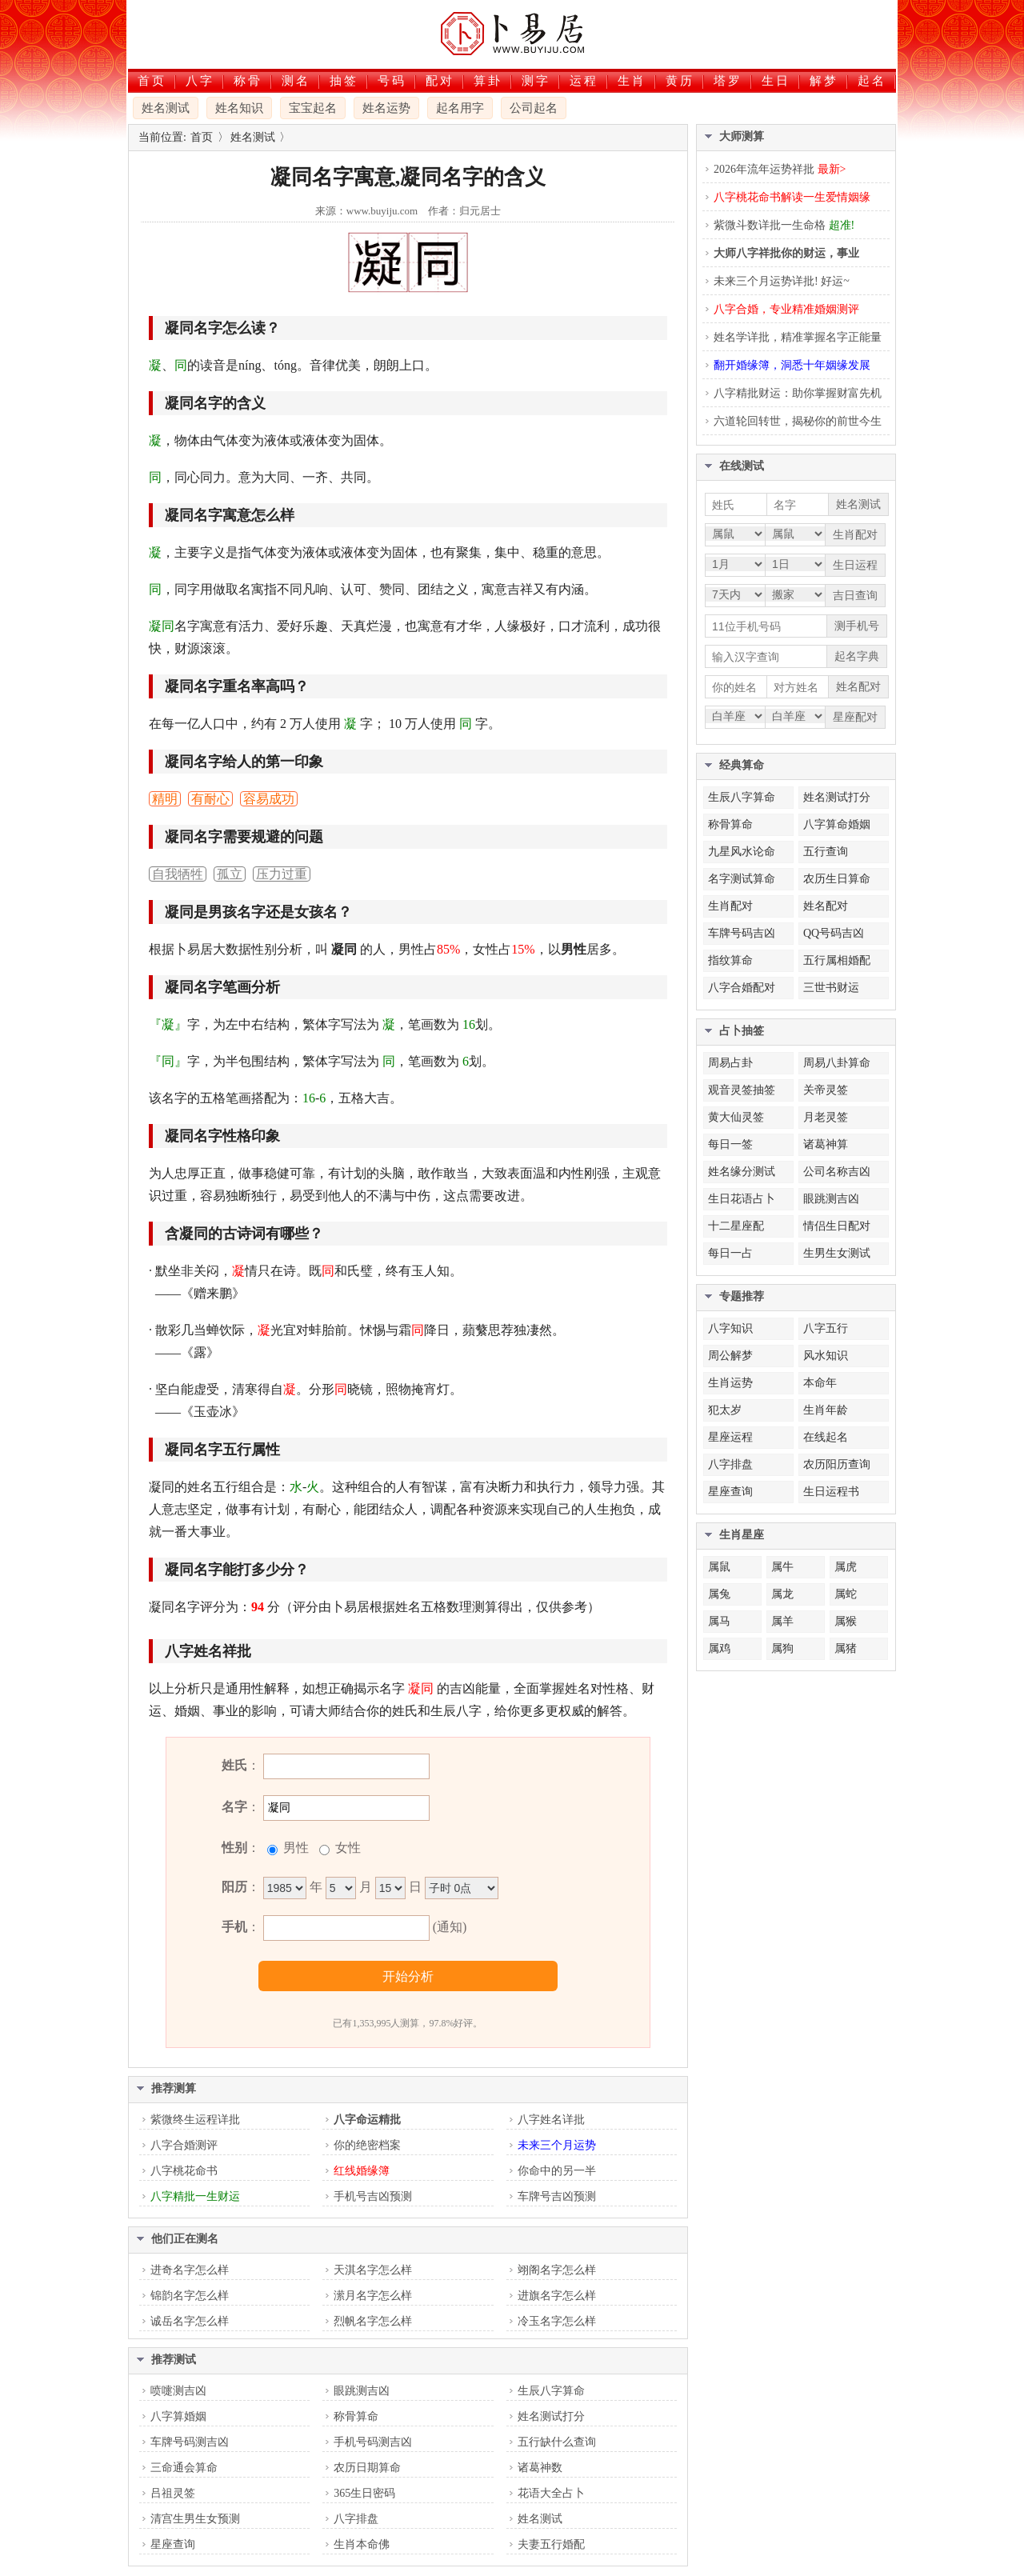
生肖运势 (730, 1383)
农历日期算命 (367, 2468)
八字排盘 (356, 2519)
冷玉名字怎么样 (557, 2321)
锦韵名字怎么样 (189, 2296)
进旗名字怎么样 (557, 2296)
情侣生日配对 (836, 1226)
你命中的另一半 (557, 2171)
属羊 (782, 1621)
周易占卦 (730, 1063)
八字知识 (730, 1328)
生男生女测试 (836, 1253)
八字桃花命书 (184, 2171)
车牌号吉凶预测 (557, 2196)
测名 (296, 80)
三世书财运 (831, 988)
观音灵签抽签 (741, 1090)
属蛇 (845, 1594)
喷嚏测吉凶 (178, 2391)
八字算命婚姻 (836, 824)
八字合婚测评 (184, 2145)
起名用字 (460, 108)
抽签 (344, 80)
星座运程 (730, 1437)
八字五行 (825, 1328)
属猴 (845, 1621)
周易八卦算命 (836, 1063)
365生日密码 (364, 2493)
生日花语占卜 (741, 1199)
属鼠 (719, 1567)
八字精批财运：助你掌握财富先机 (798, 393)
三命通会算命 (184, 2468)
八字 (200, 80)
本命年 (820, 1383)
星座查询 (172, 2544)
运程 (584, 80)
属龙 (782, 1594)
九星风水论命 (741, 852)
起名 (872, 80)
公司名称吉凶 (836, 1172)
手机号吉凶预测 (373, 2196)
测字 (536, 80)
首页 (152, 80)
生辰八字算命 (551, 2391)
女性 (346, 1847)
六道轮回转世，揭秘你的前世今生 (798, 421)
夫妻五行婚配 (551, 2544)
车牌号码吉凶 (741, 933)
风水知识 (825, 1356)
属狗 (782, 1648)
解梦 (824, 80)
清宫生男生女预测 (195, 2519)
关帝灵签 (825, 1090)
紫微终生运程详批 (195, 2120)
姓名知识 (239, 108)
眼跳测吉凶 (362, 2391)
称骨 (248, 80)
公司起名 (534, 108)
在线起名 (825, 1437)
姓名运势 (386, 108)
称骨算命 (356, 2416)
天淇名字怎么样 (373, 2270)
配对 (440, 80)
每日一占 (730, 1253)
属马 (719, 1621)
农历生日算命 (836, 879)
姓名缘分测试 (741, 1172)
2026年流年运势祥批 (780, 169)
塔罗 (728, 80)
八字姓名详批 (551, 2120)
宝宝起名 (313, 108)
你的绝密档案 (367, 2145)
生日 (776, 80)
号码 (392, 80)
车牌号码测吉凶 (189, 2442)
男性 (294, 1847)
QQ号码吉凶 (833, 933)
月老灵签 (825, 1117)
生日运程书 (831, 1492)
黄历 (680, 80)
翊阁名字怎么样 (557, 2270)
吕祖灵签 (172, 2493)
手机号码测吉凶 (373, 2442)
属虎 (845, 1567)
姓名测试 (166, 108)
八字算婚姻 (178, 2416)
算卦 (488, 80)
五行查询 (825, 852)
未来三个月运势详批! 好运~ (782, 281)
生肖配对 (730, 906)
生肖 (632, 80)
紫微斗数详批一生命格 (784, 225)
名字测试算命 (741, 879)
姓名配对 (825, 906)
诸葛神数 (540, 2468)
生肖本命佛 (362, 2544)
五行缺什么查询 (557, 2442)
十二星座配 (736, 1226)
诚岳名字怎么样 (189, 2321)
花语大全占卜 (551, 2493)
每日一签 (730, 1144)
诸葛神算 (825, 1144)
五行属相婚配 (836, 960)
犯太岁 (725, 1410)
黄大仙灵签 (736, 1117)
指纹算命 (730, 960)
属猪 (845, 1648)
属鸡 (719, 1648)
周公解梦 (730, 1356)
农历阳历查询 (836, 1464)
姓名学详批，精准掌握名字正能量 (798, 337)
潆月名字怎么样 (373, 2296)
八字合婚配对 (741, 988)
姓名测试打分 (551, 2416)
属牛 (782, 1567)
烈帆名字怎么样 (373, 2321)
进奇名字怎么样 (189, 2270)
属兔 (719, 1594)
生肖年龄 (825, 1410)
